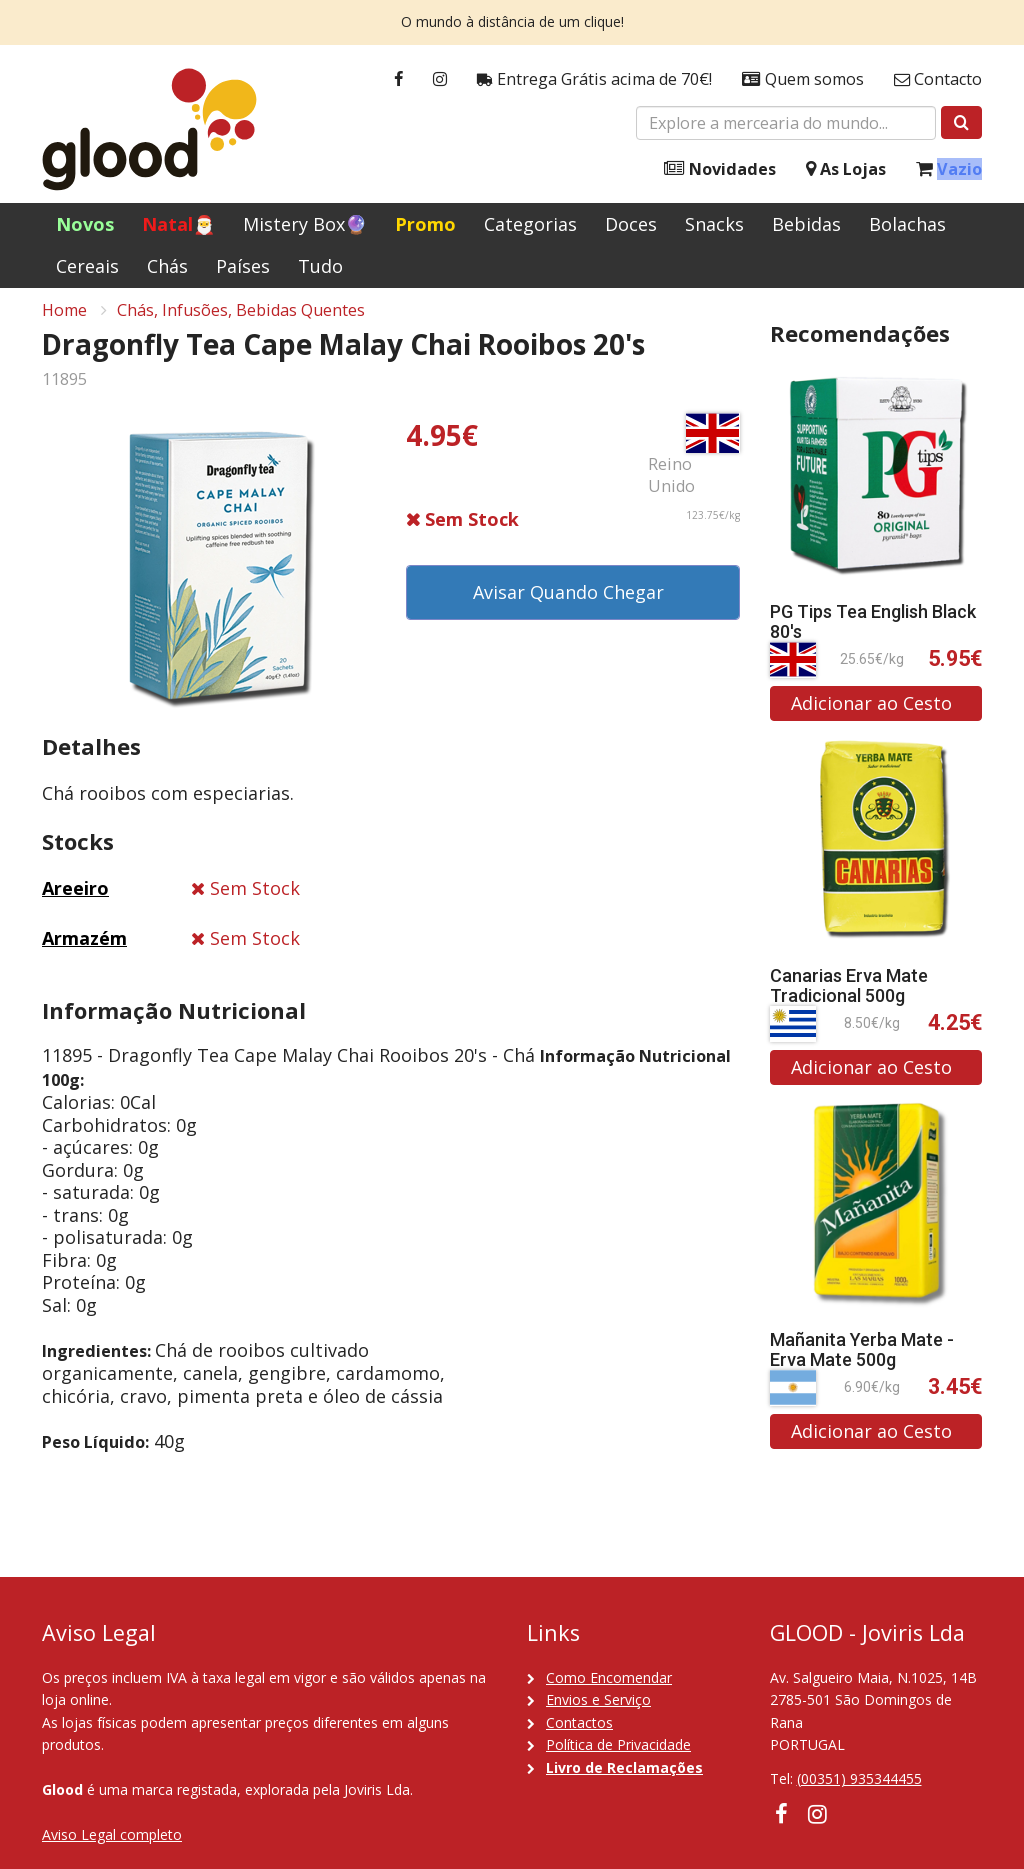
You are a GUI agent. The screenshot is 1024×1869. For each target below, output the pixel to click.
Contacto (938, 79)
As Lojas (846, 169)
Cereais (87, 266)
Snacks (714, 224)
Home (64, 321)
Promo (425, 224)
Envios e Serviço (598, 1699)
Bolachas (907, 224)
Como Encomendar (609, 1677)
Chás (167, 266)
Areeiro (75, 899)
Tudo (320, 266)
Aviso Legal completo (112, 1834)
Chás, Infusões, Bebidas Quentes (241, 321)
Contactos (579, 1722)
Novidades (720, 169)
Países (243, 266)
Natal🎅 (178, 224)
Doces (631, 224)
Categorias (530, 224)
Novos (85, 224)
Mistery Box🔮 (305, 224)
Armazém (84, 949)
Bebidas (806, 224)
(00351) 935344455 (859, 1778)
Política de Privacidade (618, 1744)
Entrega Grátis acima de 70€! (594, 79)
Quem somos (803, 79)
